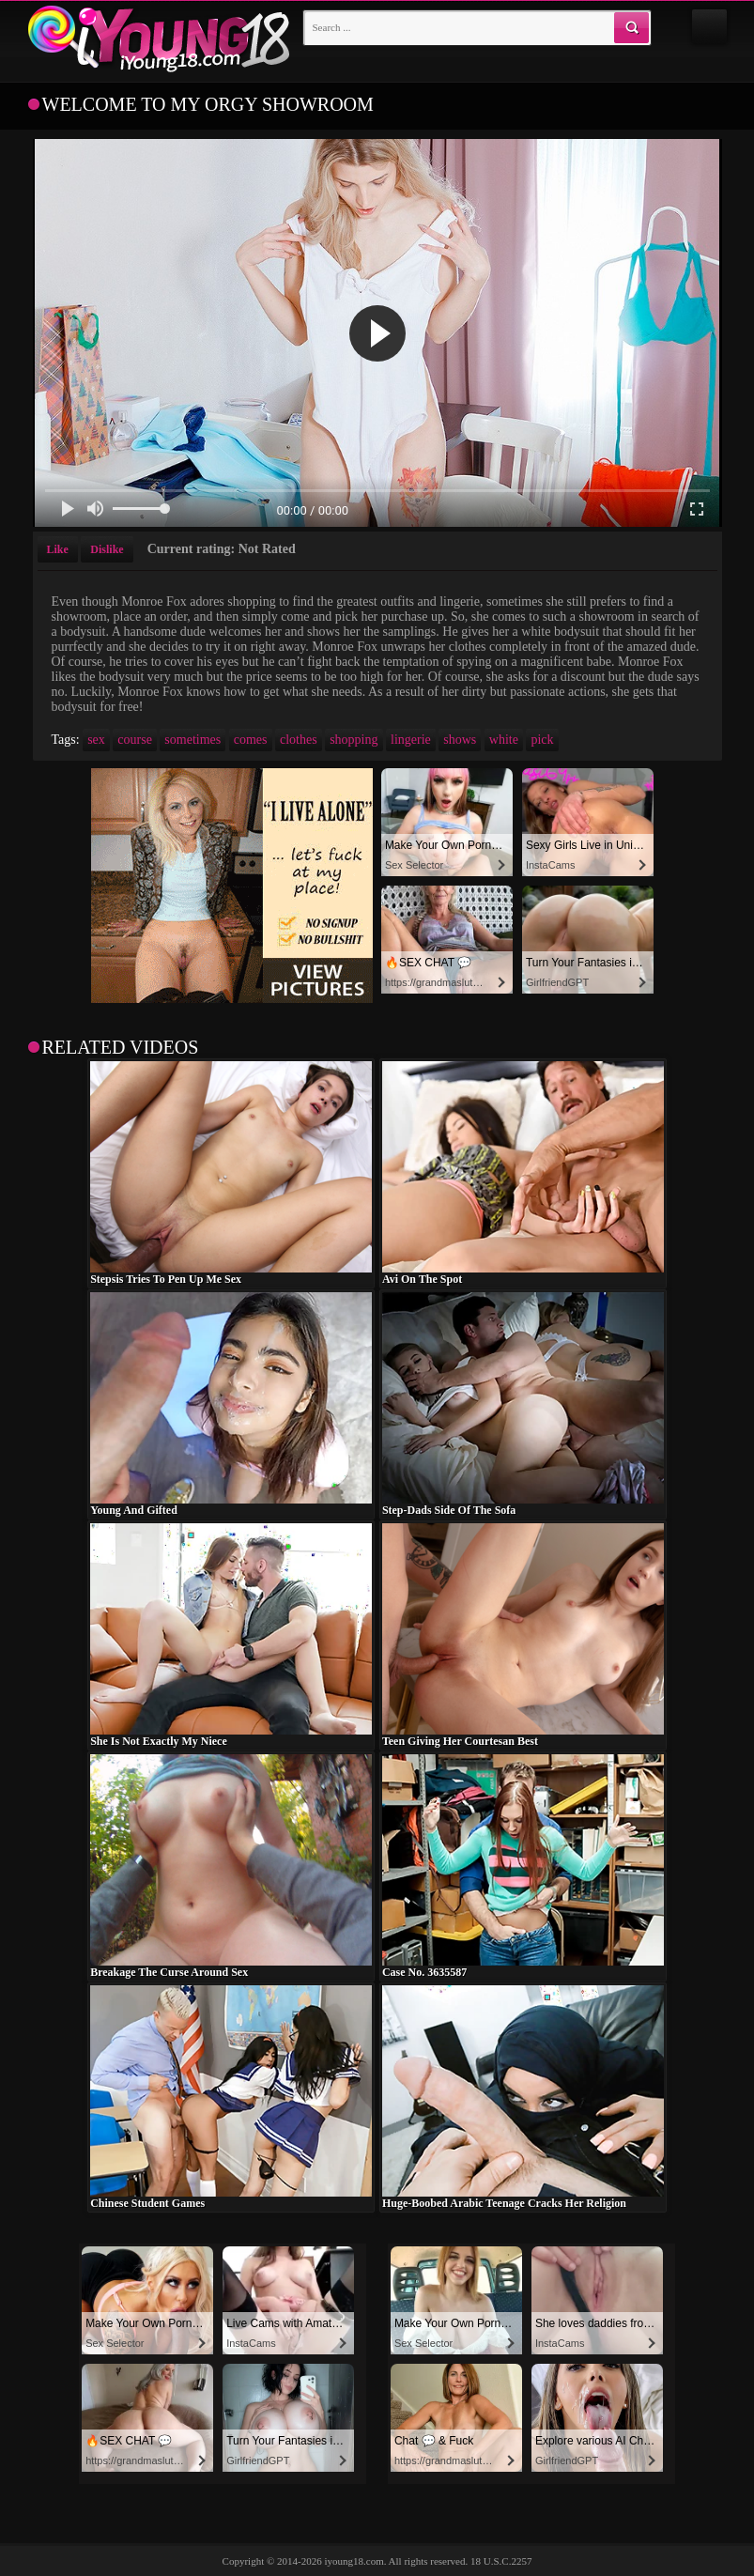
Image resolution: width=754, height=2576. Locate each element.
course (134, 740)
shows (459, 740)
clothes (298, 740)
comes (251, 740)
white (503, 740)
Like (58, 549)
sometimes (192, 740)
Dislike (106, 549)
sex (96, 740)
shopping (353, 740)
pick (542, 740)
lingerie (411, 740)
